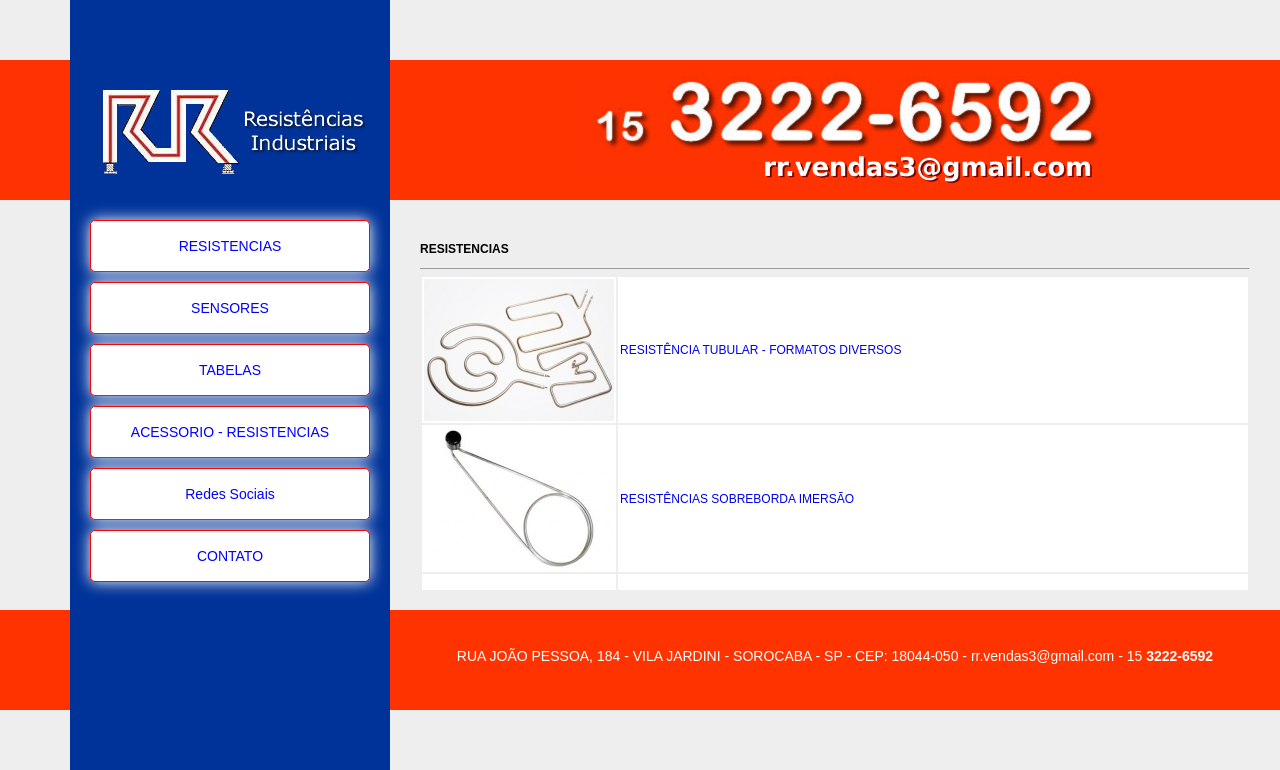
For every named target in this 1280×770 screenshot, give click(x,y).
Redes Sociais (230, 494)
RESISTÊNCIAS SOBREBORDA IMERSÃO (737, 499)
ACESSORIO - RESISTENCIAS (230, 432)
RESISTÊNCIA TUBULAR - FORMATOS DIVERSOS (760, 350)
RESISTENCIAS (230, 246)
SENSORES (230, 308)
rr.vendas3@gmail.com (1042, 656)
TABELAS (230, 370)
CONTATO (230, 556)
